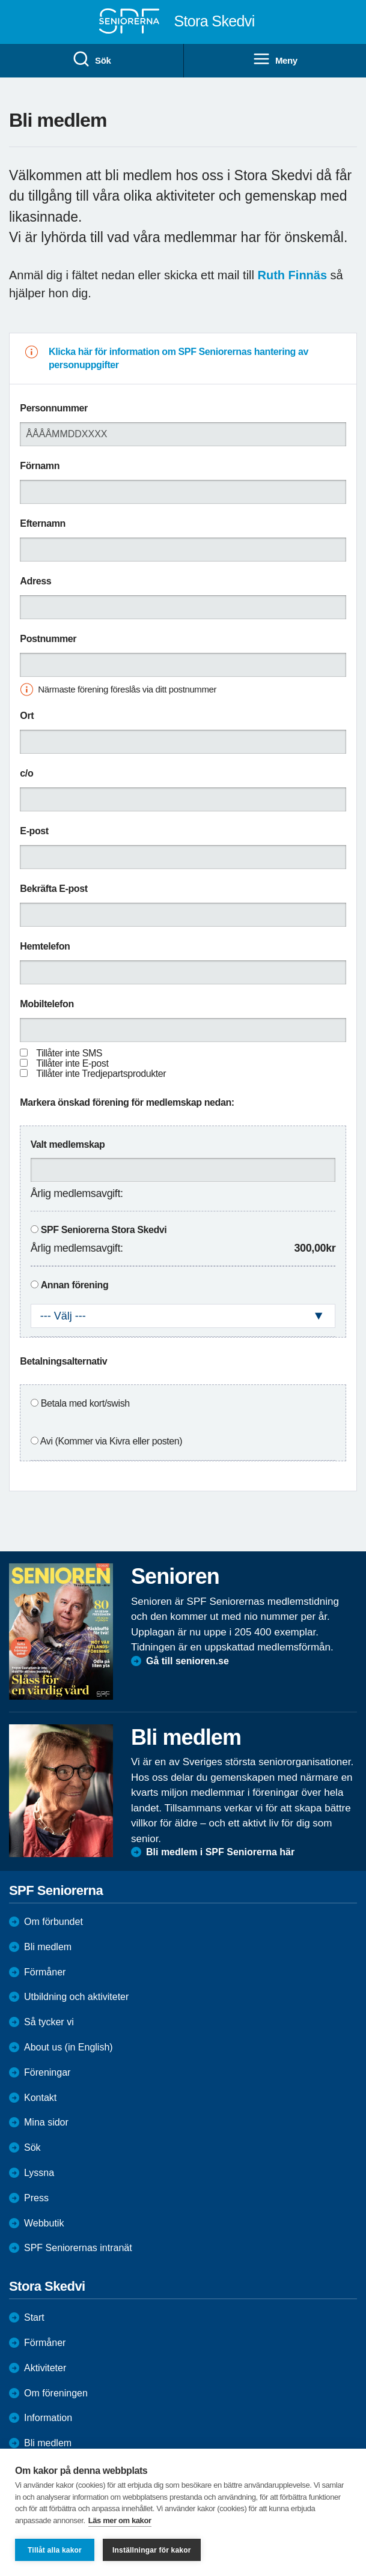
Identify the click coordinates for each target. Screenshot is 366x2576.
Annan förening (75, 1285)
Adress (35, 581)
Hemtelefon (45, 946)
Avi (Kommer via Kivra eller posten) (111, 1441)
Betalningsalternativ (63, 1361)
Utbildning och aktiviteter (76, 1997)
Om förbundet (53, 1922)
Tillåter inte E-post (72, 1063)
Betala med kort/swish (85, 1403)
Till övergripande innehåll (0, 0)
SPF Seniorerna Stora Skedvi (104, 1230)
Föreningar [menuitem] (47, 2072)
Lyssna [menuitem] (39, 2173)
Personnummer (54, 408)
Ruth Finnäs (293, 275)
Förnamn (39, 466)
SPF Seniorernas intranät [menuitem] (78, 2248)
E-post (34, 831)
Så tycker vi (49, 2022)
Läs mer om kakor (119, 2520)
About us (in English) (68, 2047)
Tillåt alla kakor (55, 2550)
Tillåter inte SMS (69, 1053)
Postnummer (48, 639)
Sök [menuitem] (91, 59)
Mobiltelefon (46, 1004)
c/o (26, 773)
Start (34, 2317)
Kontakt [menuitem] (40, 2098)
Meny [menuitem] (274, 59)
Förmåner (45, 1972)
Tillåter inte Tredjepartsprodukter (101, 1073)
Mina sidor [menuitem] (46, 2122)
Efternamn (43, 523)
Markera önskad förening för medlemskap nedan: (127, 1102)
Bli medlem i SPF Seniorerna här (220, 1852)
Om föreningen (56, 2393)
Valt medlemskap (68, 1144)
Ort (27, 716)
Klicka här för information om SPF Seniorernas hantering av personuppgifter (178, 358)
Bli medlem (48, 1947)
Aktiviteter (45, 2368)
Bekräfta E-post (53, 888)
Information (48, 2418)
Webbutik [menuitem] (44, 2223)
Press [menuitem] (36, 2198)
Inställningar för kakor (151, 2550)
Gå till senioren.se (187, 1661)
